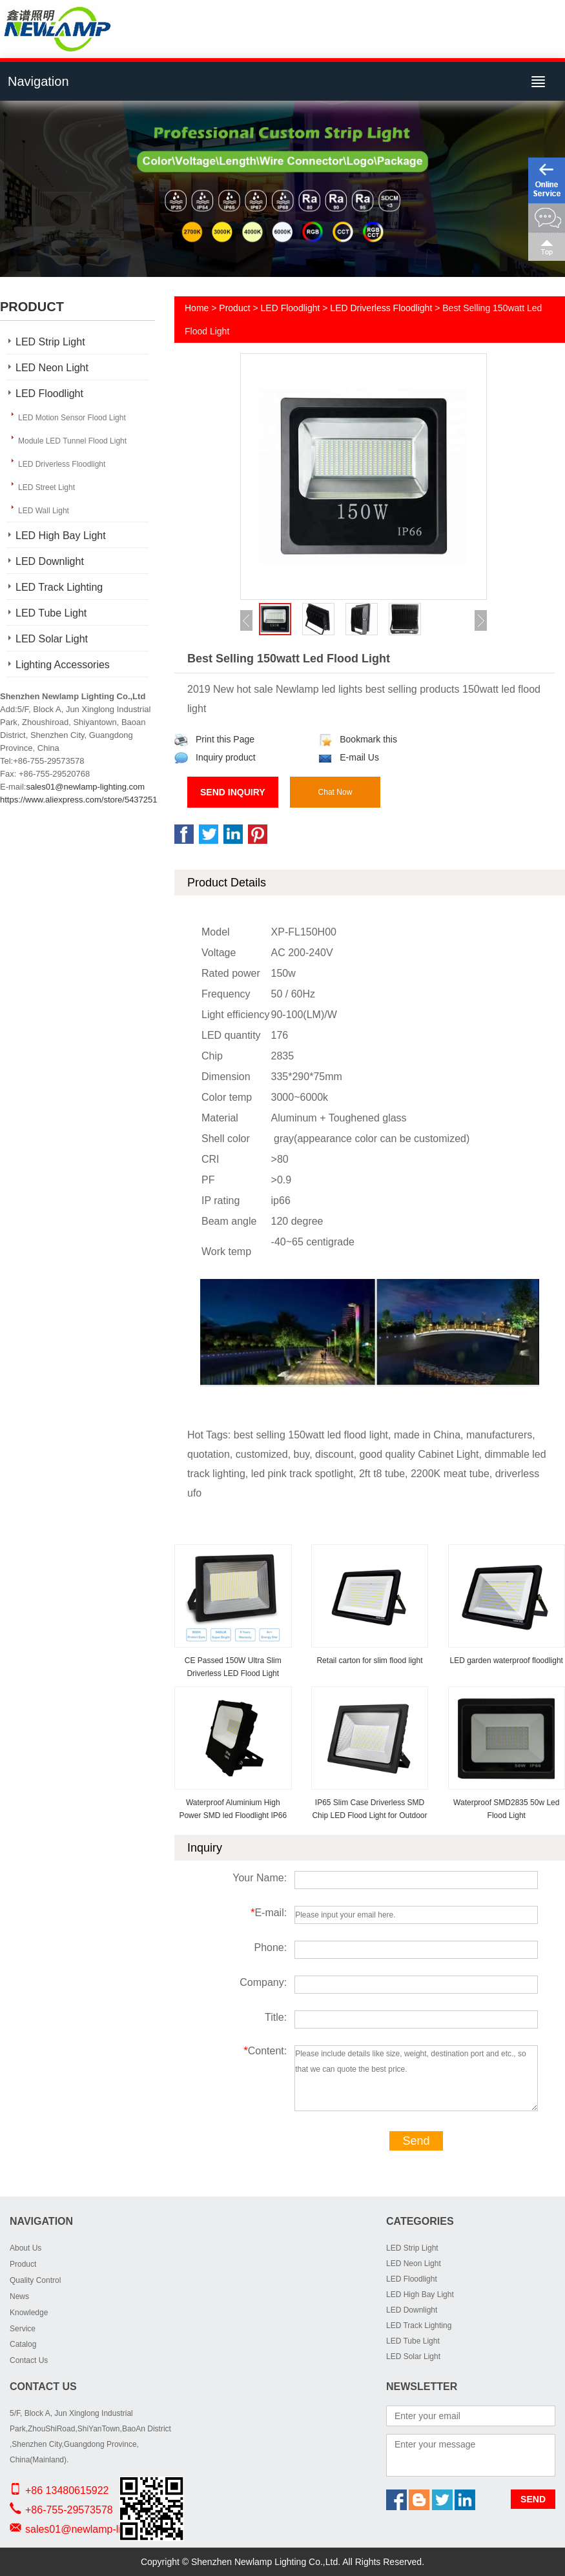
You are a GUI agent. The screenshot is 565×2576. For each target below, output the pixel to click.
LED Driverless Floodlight (61, 464)
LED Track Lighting (59, 587)
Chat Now (335, 792)
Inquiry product (215, 757)
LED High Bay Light (60, 535)
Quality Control (35, 2280)
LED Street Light (46, 487)
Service (23, 2328)
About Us (25, 2248)
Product (234, 308)
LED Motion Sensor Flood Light (72, 417)
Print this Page (214, 739)
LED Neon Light (51, 367)
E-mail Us (348, 757)
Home (197, 308)
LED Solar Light (51, 638)
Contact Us (29, 2360)
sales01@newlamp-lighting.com (85, 787)
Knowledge (29, 2312)
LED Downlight (49, 561)
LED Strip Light (50, 341)
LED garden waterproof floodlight (506, 1660)
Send (415, 2140)
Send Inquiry (232, 792)
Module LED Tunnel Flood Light (72, 440)
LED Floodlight (49, 393)
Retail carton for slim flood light (369, 1660)
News (19, 2296)
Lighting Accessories (62, 664)
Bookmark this (357, 739)
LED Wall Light (43, 510)
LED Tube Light (51, 613)
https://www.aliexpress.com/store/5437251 (79, 799)
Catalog (23, 2344)
